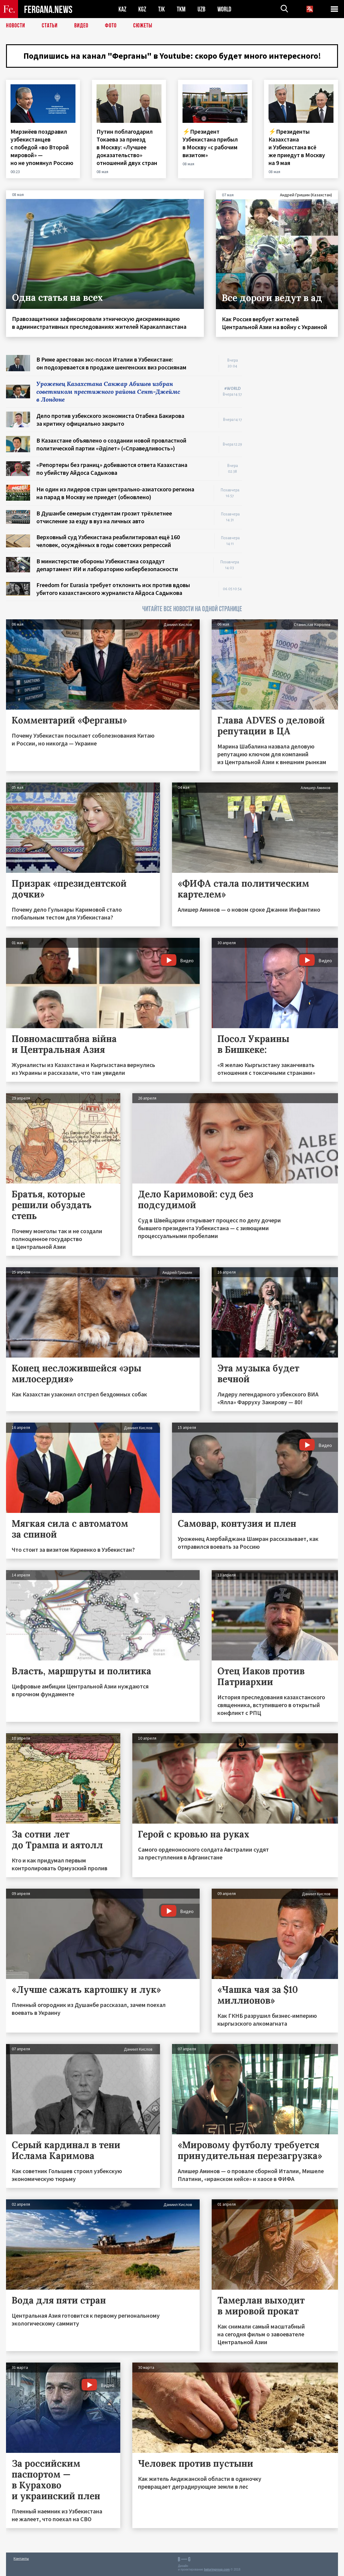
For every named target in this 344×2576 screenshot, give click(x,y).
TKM (181, 9)
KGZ (142, 9)
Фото (111, 26)
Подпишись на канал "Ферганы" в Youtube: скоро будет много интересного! (172, 55)
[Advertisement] (296, 445)
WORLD (224, 9)
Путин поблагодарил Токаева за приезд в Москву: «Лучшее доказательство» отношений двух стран (127, 147)
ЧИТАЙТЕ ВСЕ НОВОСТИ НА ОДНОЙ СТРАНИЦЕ (192, 609)
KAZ (122, 9)
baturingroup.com (217, 2569)
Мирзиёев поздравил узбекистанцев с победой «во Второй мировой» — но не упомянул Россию (43, 147)
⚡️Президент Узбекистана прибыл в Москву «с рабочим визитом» (210, 143)
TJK (161, 9)
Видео (81, 26)
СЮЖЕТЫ (142, 26)
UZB (201, 9)
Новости (15, 26)
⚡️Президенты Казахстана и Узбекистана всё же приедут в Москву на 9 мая (297, 147)
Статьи (50, 26)
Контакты (21, 2558)
